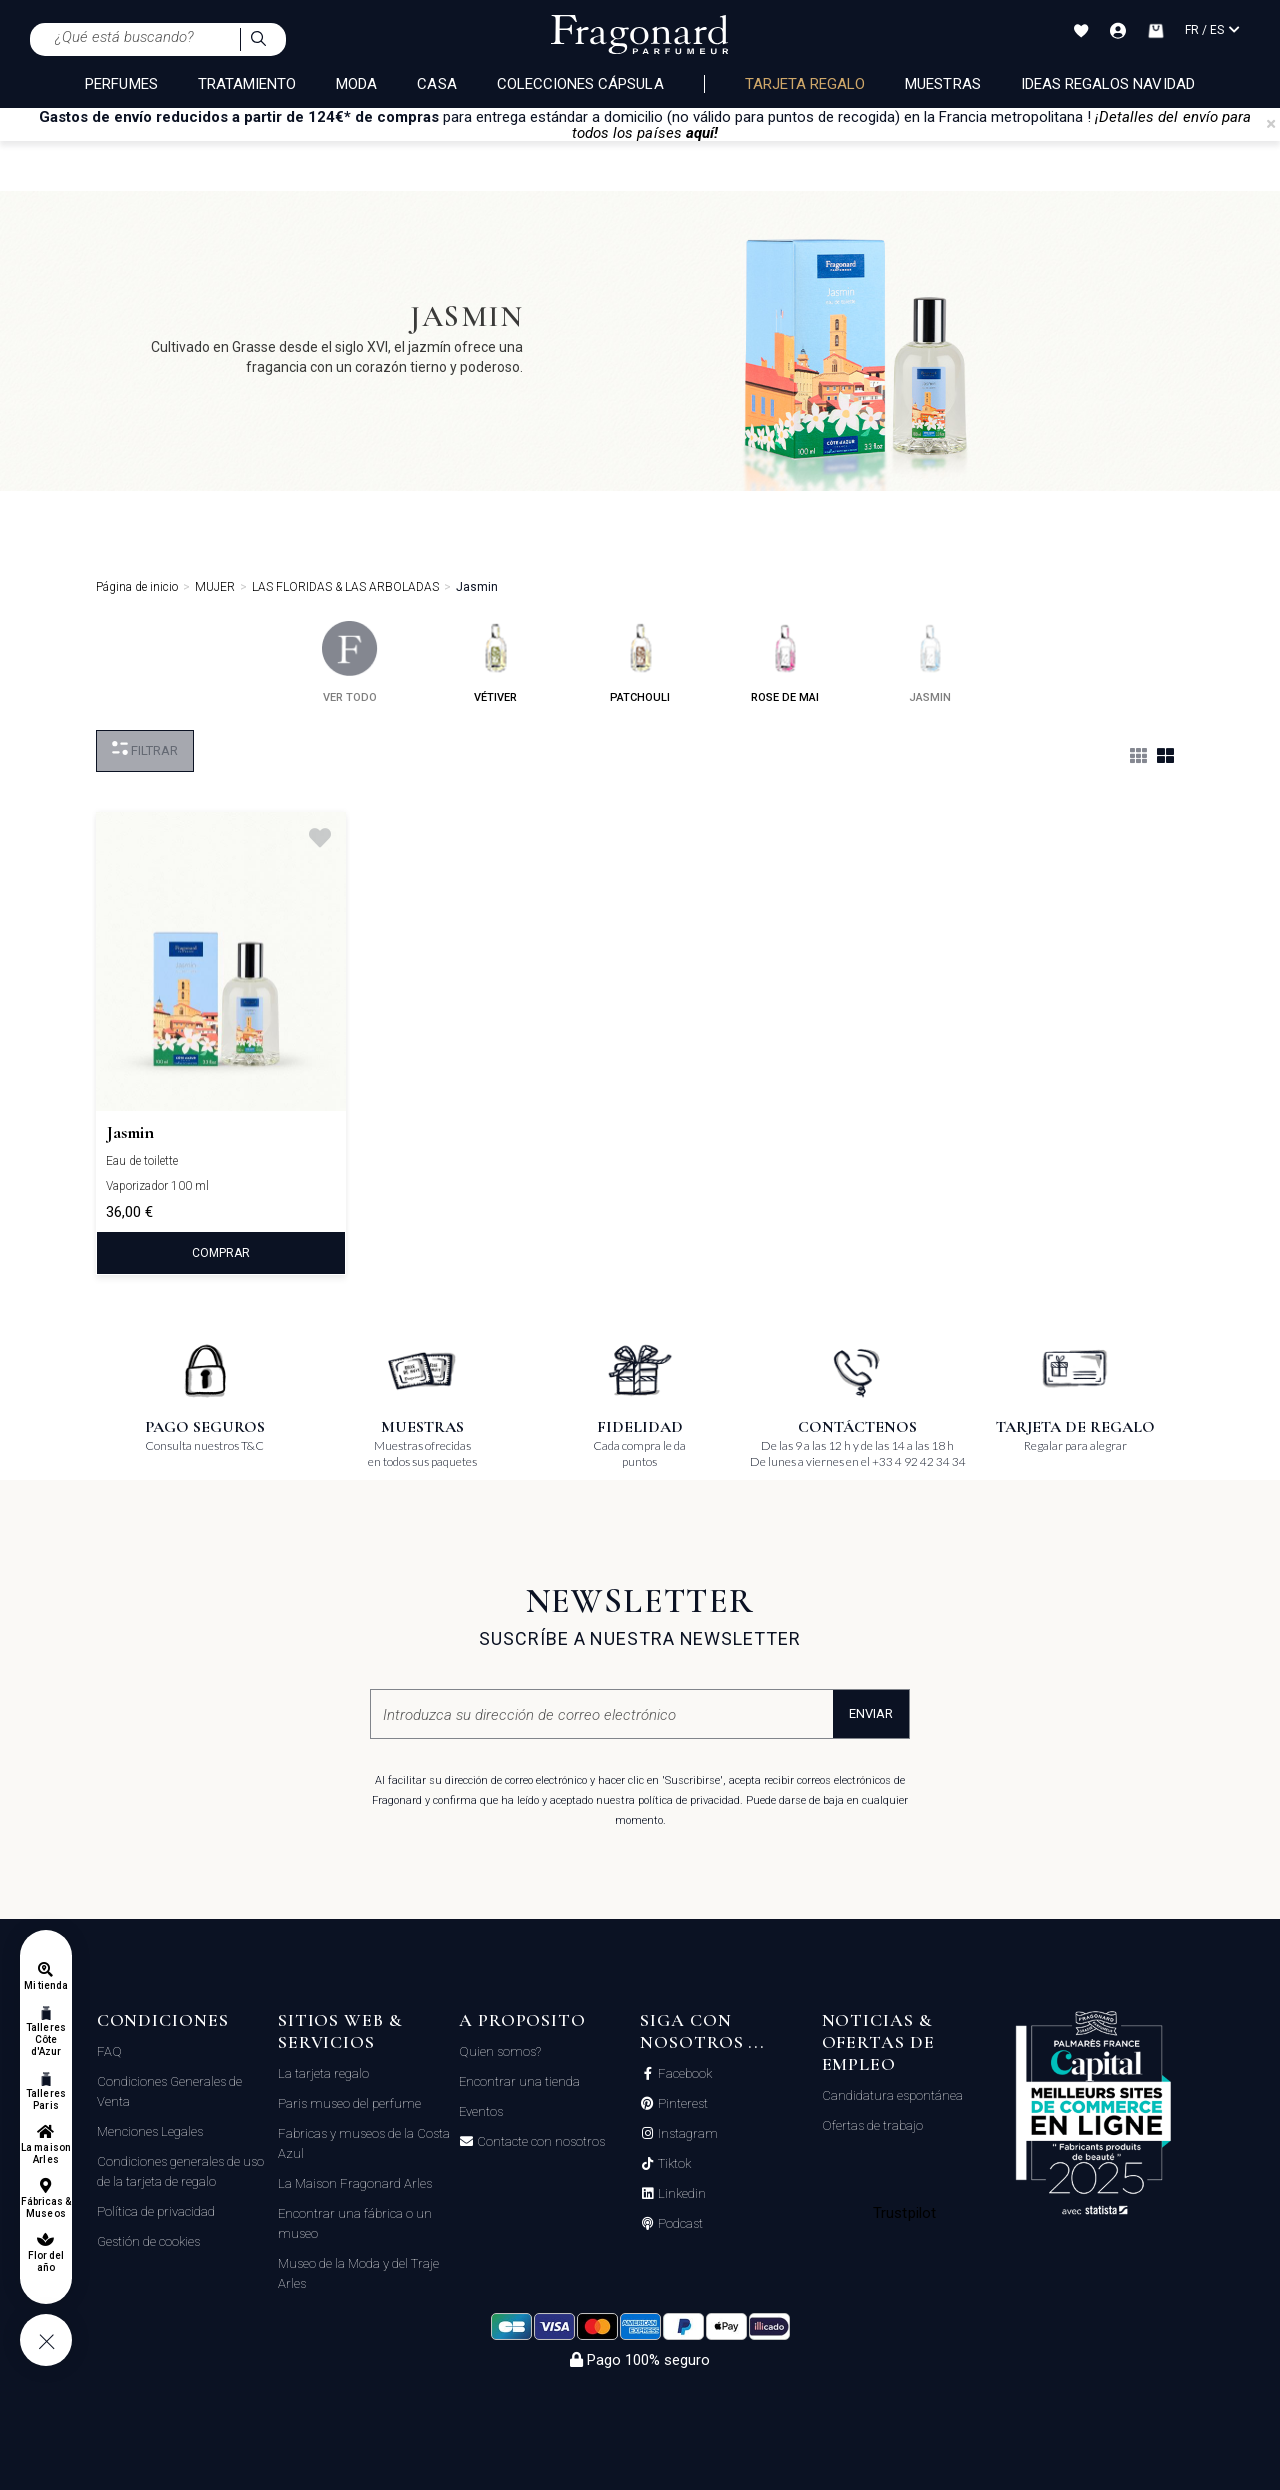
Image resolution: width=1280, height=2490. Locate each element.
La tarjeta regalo (323, 2073)
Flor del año (46, 2261)
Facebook (683, 2074)
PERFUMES (121, 84)
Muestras (942, 84)
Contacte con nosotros (539, 2142)
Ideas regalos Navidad (1108, 84)
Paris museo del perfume (349, 2103)
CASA (436, 84)
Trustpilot (904, 2213)
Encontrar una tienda (519, 2081)
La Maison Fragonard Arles (355, 2183)
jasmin (930, 662)
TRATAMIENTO (247, 84)
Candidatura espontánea (892, 2095)
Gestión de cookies (148, 2241)
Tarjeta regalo (805, 84)
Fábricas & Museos (46, 2207)
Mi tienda (46, 1985)
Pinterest (681, 2104)
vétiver (495, 662)
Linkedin (680, 2194)
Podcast (679, 2224)
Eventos (481, 2111)
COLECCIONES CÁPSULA (580, 84)
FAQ (109, 2051)
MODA (356, 84)
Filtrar (145, 749)
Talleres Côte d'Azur (45, 2039)
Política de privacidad (156, 2211)
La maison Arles (45, 2153)
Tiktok (673, 2164)
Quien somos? (500, 2051)
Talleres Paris (45, 2099)
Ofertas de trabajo (872, 2125)
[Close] (1271, 124)
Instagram (686, 2134)
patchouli (640, 662)
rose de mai (785, 662)
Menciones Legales (150, 2131)
